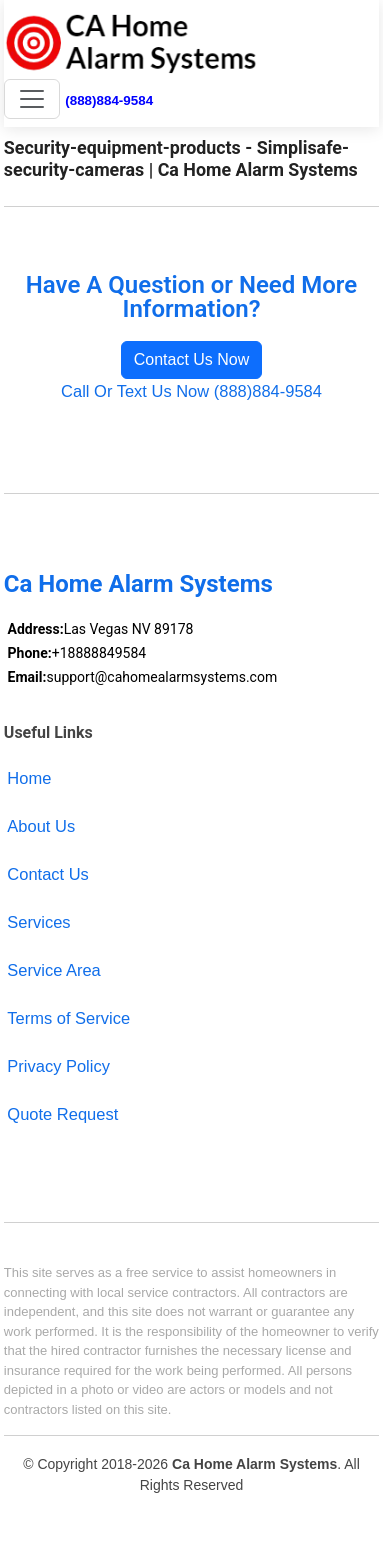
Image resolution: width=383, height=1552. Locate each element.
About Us (41, 826)
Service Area (53, 970)
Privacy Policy (58, 1066)
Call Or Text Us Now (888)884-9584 (191, 391)
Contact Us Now (192, 359)
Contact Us (48, 874)
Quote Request (62, 1114)
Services (38, 922)
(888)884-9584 (109, 100)
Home (29, 778)
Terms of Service (68, 1018)
